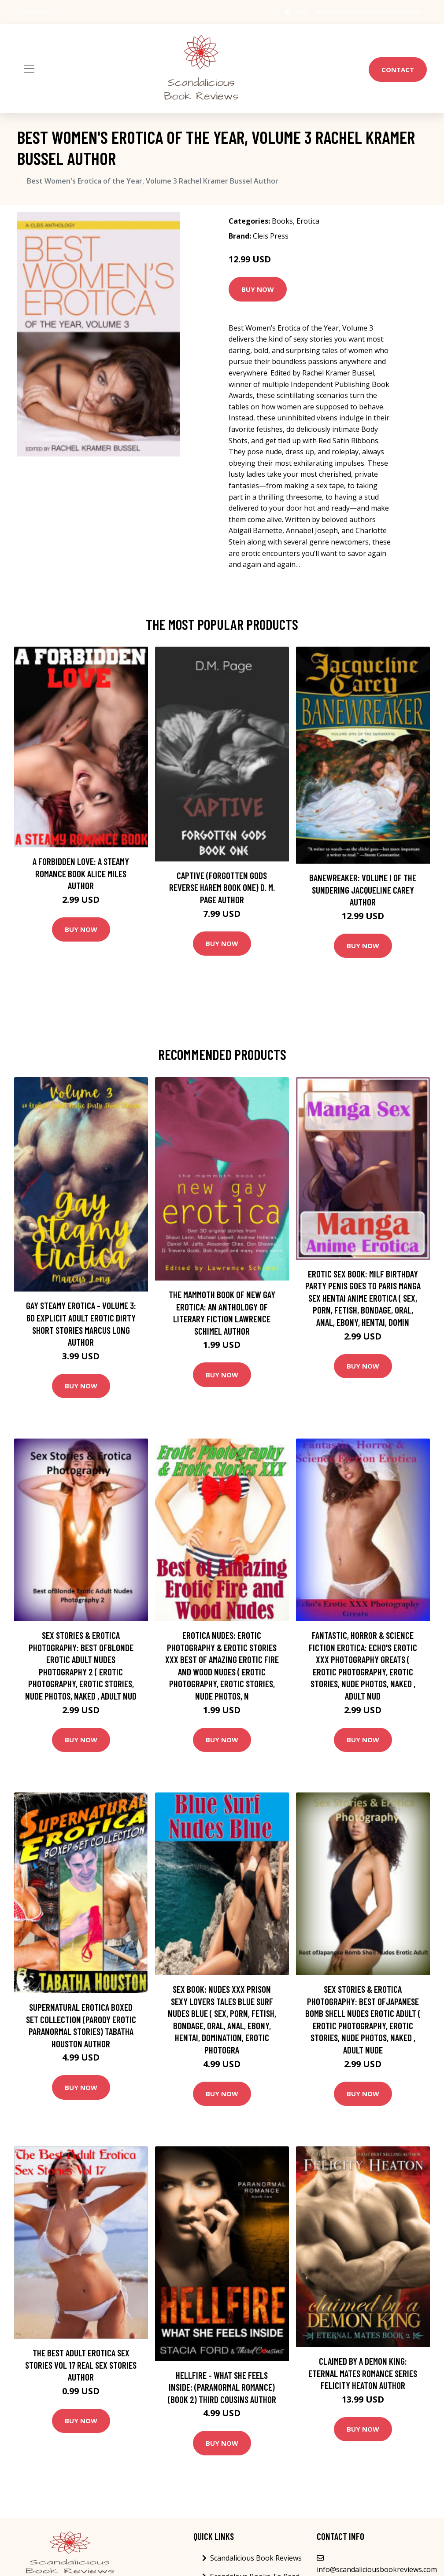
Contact (397, 69)
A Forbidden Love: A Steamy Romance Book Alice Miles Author (81, 873)
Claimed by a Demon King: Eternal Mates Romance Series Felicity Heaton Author (362, 2373)
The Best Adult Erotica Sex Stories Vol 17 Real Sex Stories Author (81, 2364)
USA (300, 11)
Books (282, 221)
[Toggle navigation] (29, 68)
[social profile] (57, 12)
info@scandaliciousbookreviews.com (367, 11)
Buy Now (257, 289)
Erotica (307, 221)
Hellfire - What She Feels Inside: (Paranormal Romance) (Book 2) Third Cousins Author (222, 2387)
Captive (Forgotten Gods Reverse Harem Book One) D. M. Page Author (222, 887)
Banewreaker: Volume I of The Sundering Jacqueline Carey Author (362, 889)
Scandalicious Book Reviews (256, 2558)
